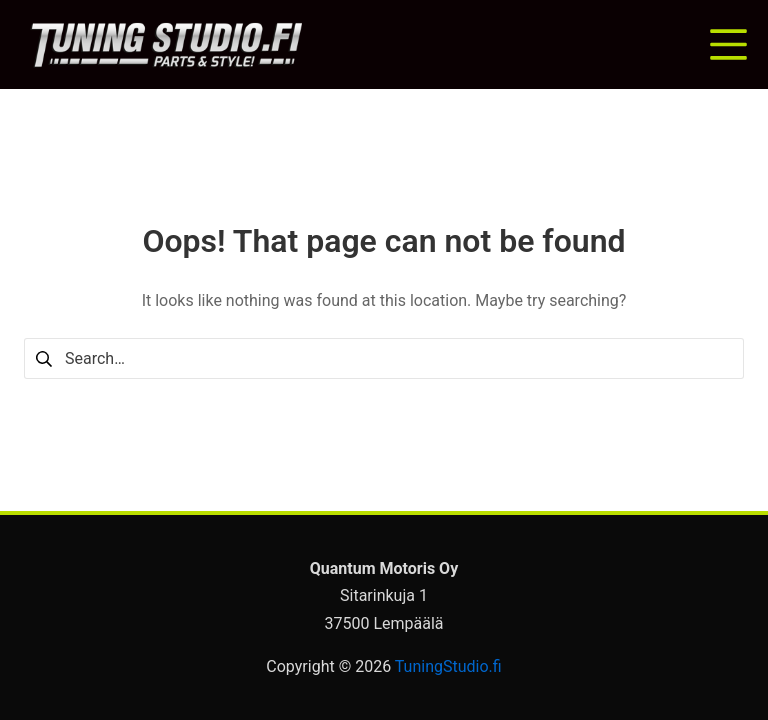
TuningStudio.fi (448, 666)
